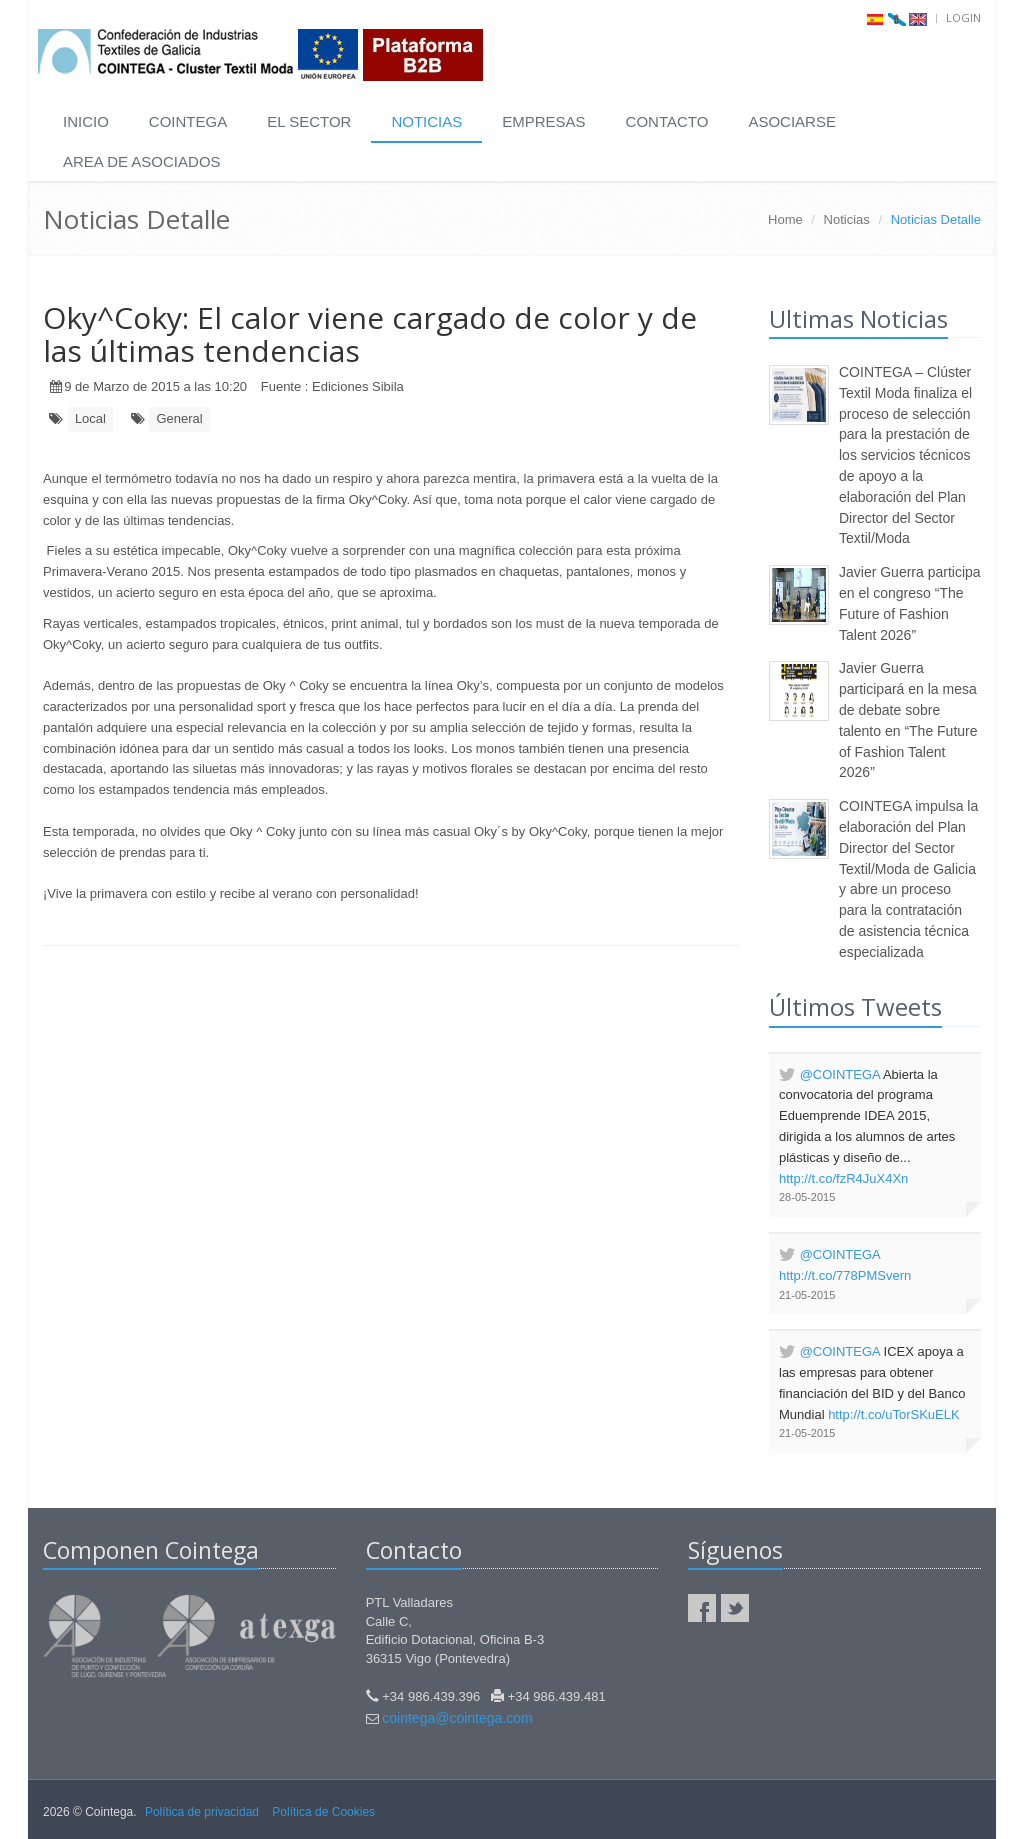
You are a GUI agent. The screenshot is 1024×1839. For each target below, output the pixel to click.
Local (90, 418)
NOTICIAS (426, 121)
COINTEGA (188, 121)
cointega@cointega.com (457, 1718)
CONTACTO (667, 121)
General (179, 418)
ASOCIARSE (792, 121)
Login (963, 17)
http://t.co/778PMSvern (845, 1275)
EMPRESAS (543, 121)
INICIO (86, 121)
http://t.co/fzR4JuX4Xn (843, 1178)
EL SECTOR (309, 121)
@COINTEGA (840, 1074)
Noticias (847, 219)
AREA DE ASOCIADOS (142, 161)
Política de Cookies (323, 1812)
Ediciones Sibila (358, 386)
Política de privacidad (202, 1812)
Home (785, 219)
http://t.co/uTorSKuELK (894, 1414)
